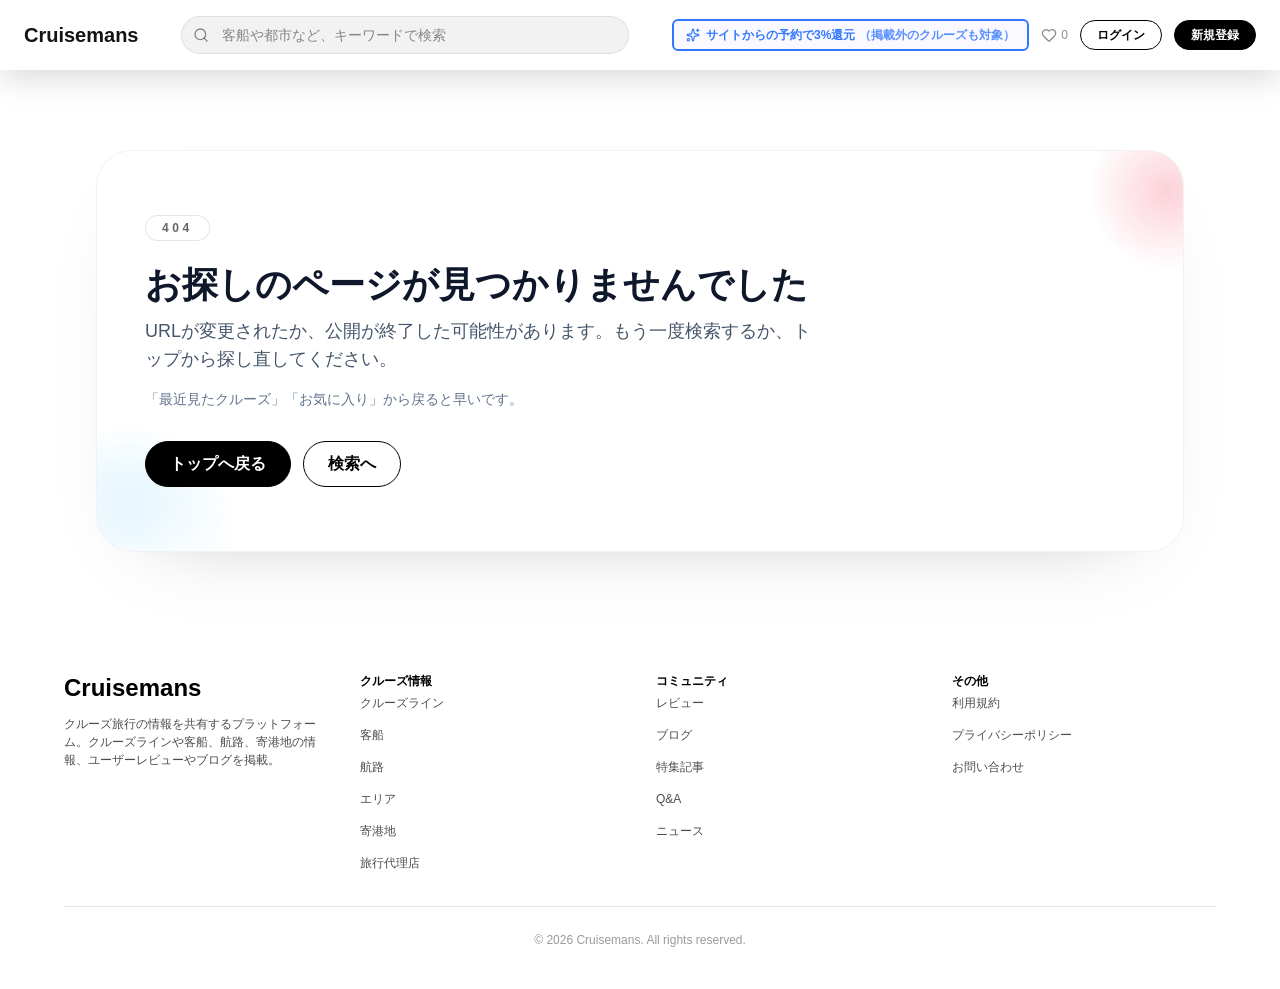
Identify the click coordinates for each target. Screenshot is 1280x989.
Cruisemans (81, 35)
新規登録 (1215, 35)
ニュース (680, 831)
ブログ (674, 735)
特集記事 (680, 767)
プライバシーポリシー (1012, 735)
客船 (372, 735)
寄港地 (378, 831)
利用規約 (976, 703)
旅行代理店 (390, 863)
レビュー (680, 703)
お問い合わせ (988, 767)
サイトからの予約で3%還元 (850, 35)
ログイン (1121, 35)
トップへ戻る (218, 463)
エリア (378, 799)
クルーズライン (402, 703)
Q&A (668, 799)
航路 (372, 767)
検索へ (352, 463)
